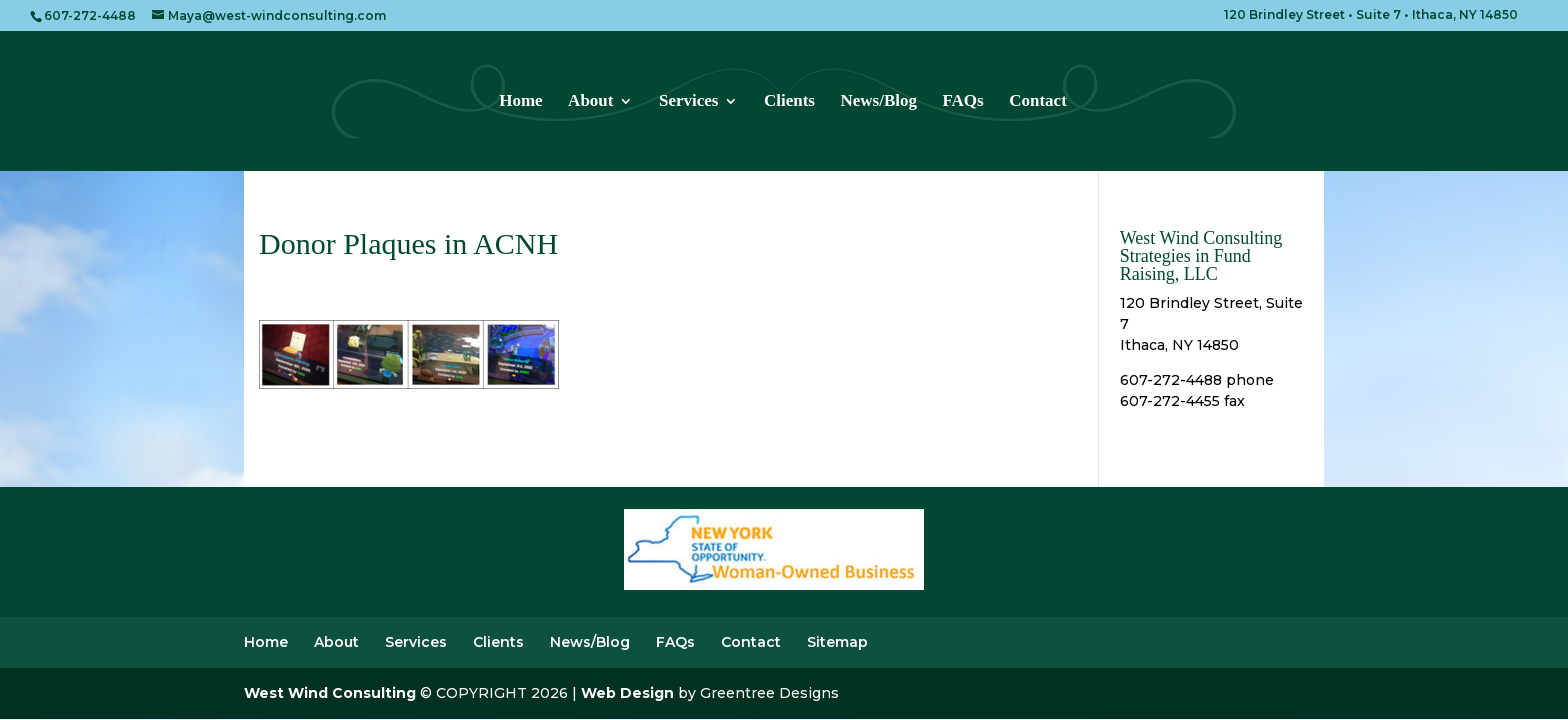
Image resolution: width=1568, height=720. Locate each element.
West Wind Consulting (330, 693)
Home (520, 102)
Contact (1038, 102)
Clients (789, 102)
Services (688, 102)
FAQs (962, 102)
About (590, 102)
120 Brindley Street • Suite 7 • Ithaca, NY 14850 (1371, 15)
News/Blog (878, 102)
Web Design (627, 693)
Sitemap (837, 642)
